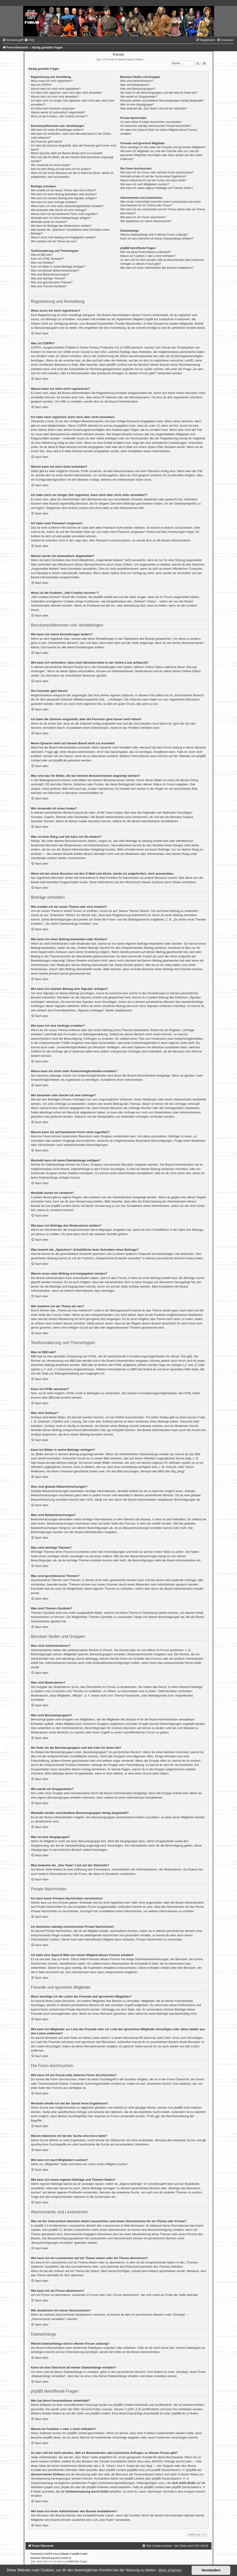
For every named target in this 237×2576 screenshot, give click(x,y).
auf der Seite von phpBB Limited (88, 2413)
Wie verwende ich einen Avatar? (51, 165)
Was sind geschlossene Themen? (52, 282)
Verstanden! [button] (211, 2570)
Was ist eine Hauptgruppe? (137, 104)
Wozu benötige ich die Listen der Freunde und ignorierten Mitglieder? (163, 147)
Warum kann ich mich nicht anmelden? (55, 96)
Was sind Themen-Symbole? (49, 286)
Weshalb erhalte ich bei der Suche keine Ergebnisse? (153, 176)
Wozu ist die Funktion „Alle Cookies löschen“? (59, 116)
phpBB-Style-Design (76, 2561)
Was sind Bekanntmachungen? (50, 274)
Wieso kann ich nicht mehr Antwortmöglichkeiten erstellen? (67, 206)
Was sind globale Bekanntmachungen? (55, 270)
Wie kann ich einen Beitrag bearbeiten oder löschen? (64, 194)
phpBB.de (60, 760)
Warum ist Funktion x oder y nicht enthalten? (148, 256)
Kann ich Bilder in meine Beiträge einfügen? (58, 266)
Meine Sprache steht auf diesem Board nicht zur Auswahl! (67, 153)
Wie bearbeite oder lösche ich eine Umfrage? (59, 210)
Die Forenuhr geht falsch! (46, 141)
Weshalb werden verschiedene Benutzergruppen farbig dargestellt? (162, 100)
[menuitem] (29, 40)
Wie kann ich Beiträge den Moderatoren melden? (61, 225)
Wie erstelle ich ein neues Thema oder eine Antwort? (63, 190)
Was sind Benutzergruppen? (138, 88)
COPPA (82, 425)
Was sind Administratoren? (136, 81)
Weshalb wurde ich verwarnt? (49, 222)
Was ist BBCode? (42, 254)
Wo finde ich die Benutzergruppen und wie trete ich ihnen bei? (158, 92)
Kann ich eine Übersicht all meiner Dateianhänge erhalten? (156, 238)
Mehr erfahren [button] (170, 2570)
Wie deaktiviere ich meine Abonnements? (146, 221)
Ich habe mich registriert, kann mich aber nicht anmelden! (66, 92)
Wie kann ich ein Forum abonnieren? (143, 217)
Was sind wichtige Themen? (48, 278)
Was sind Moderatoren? (135, 84)
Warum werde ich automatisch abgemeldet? (58, 112)
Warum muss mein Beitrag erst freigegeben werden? (63, 237)
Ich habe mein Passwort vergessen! (53, 108)
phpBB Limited (124, 2405)
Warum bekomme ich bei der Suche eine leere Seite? (153, 180)
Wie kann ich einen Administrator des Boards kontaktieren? (157, 267)
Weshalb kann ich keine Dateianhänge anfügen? (61, 218)
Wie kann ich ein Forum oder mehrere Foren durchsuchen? (157, 172)
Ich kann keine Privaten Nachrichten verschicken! (150, 122)
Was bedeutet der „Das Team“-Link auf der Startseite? (153, 108)
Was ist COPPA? (41, 84)
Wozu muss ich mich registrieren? (52, 81)
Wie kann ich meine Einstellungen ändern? (57, 129)
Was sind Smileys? (42, 262)
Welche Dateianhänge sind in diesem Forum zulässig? (154, 234)
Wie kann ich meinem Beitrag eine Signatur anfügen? (64, 198)
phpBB (47, 2554)
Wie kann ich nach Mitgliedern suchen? (144, 184)
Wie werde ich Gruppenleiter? (138, 96)
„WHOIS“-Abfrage (163, 2461)
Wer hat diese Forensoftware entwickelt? (145, 252)
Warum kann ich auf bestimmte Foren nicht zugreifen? (64, 214)
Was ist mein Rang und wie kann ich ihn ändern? (61, 169)
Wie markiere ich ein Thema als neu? (54, 241)
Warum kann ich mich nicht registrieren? (56, 88)
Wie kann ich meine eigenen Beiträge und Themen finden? (156, 188)
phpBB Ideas (52, 2437)
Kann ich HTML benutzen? (47, 258)
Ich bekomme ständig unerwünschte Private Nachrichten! (155, 126)
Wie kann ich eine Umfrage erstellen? (54, 202)
